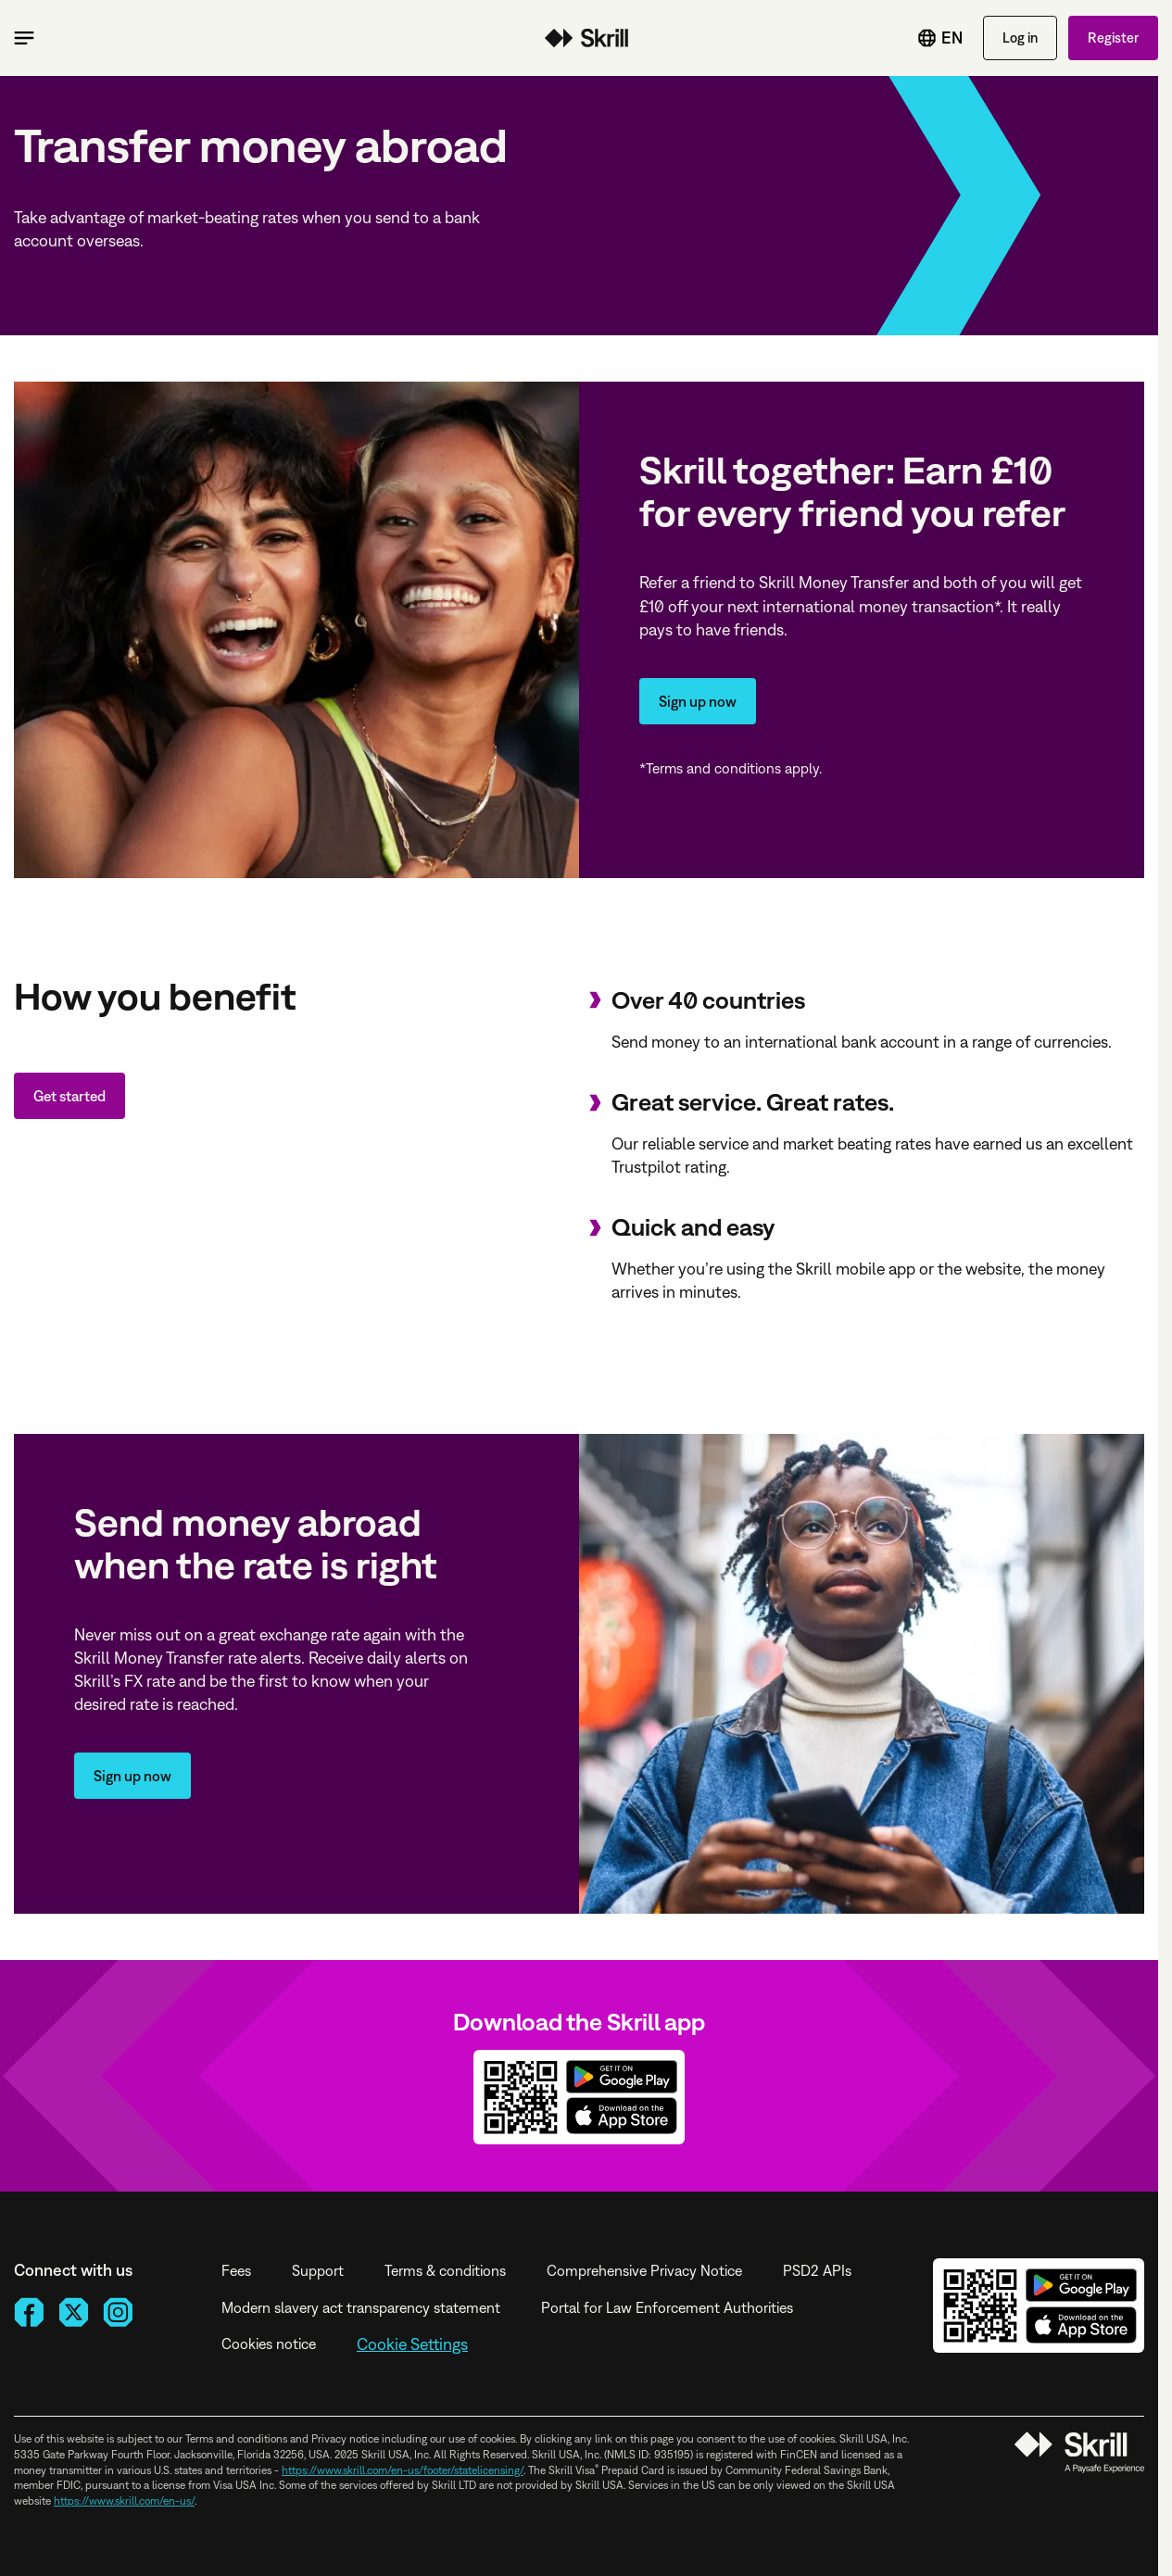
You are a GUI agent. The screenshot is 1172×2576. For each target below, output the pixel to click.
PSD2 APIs (817, 2270)
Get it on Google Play (621, 2076)
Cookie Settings (412, 2344)
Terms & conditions (445, 2270)
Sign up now (698, 701)
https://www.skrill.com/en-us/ (124, 2500)
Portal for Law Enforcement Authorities (667, 2307)
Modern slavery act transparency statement (360, 2307)
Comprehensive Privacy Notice (644, 2270)
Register (1113, 37)
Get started (69, 1095)
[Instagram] (117, 2312)
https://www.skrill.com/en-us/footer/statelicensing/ (402, 2470)
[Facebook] (29, 2312)
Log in (1020, 37)
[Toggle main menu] (24, 38)
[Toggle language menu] (926, 38)
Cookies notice (268, 2343)
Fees (236, 2270)
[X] (73, 2312)
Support (318, 2270)
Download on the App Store (621, 2115)
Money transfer (586, 38)
